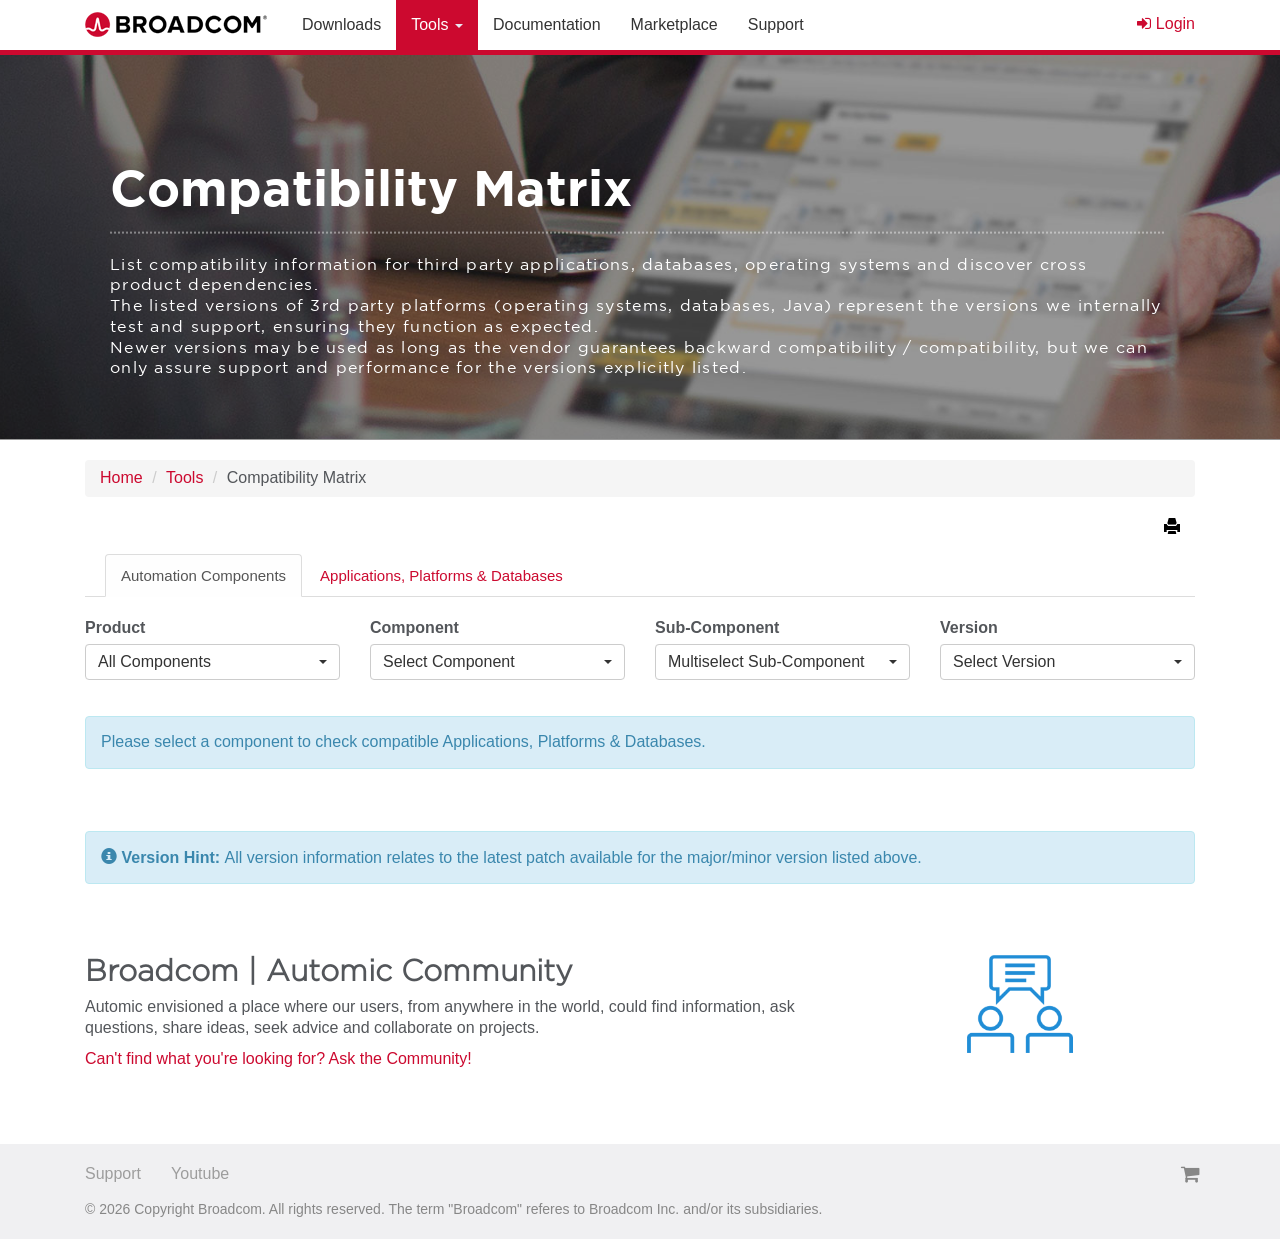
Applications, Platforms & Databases (441, 575)
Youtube (200, 1173)
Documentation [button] (547, 24)
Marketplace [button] (674, 24)
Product (115, 627)
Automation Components (203, 575)
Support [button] (776, 24)
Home (121, 477)
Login (1166, 23)
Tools (184, 477)
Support (113, 1173)
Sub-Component (717, 627)
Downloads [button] (341, 24)
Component (414, 627)
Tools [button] (437, 24)
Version (969, 627)
